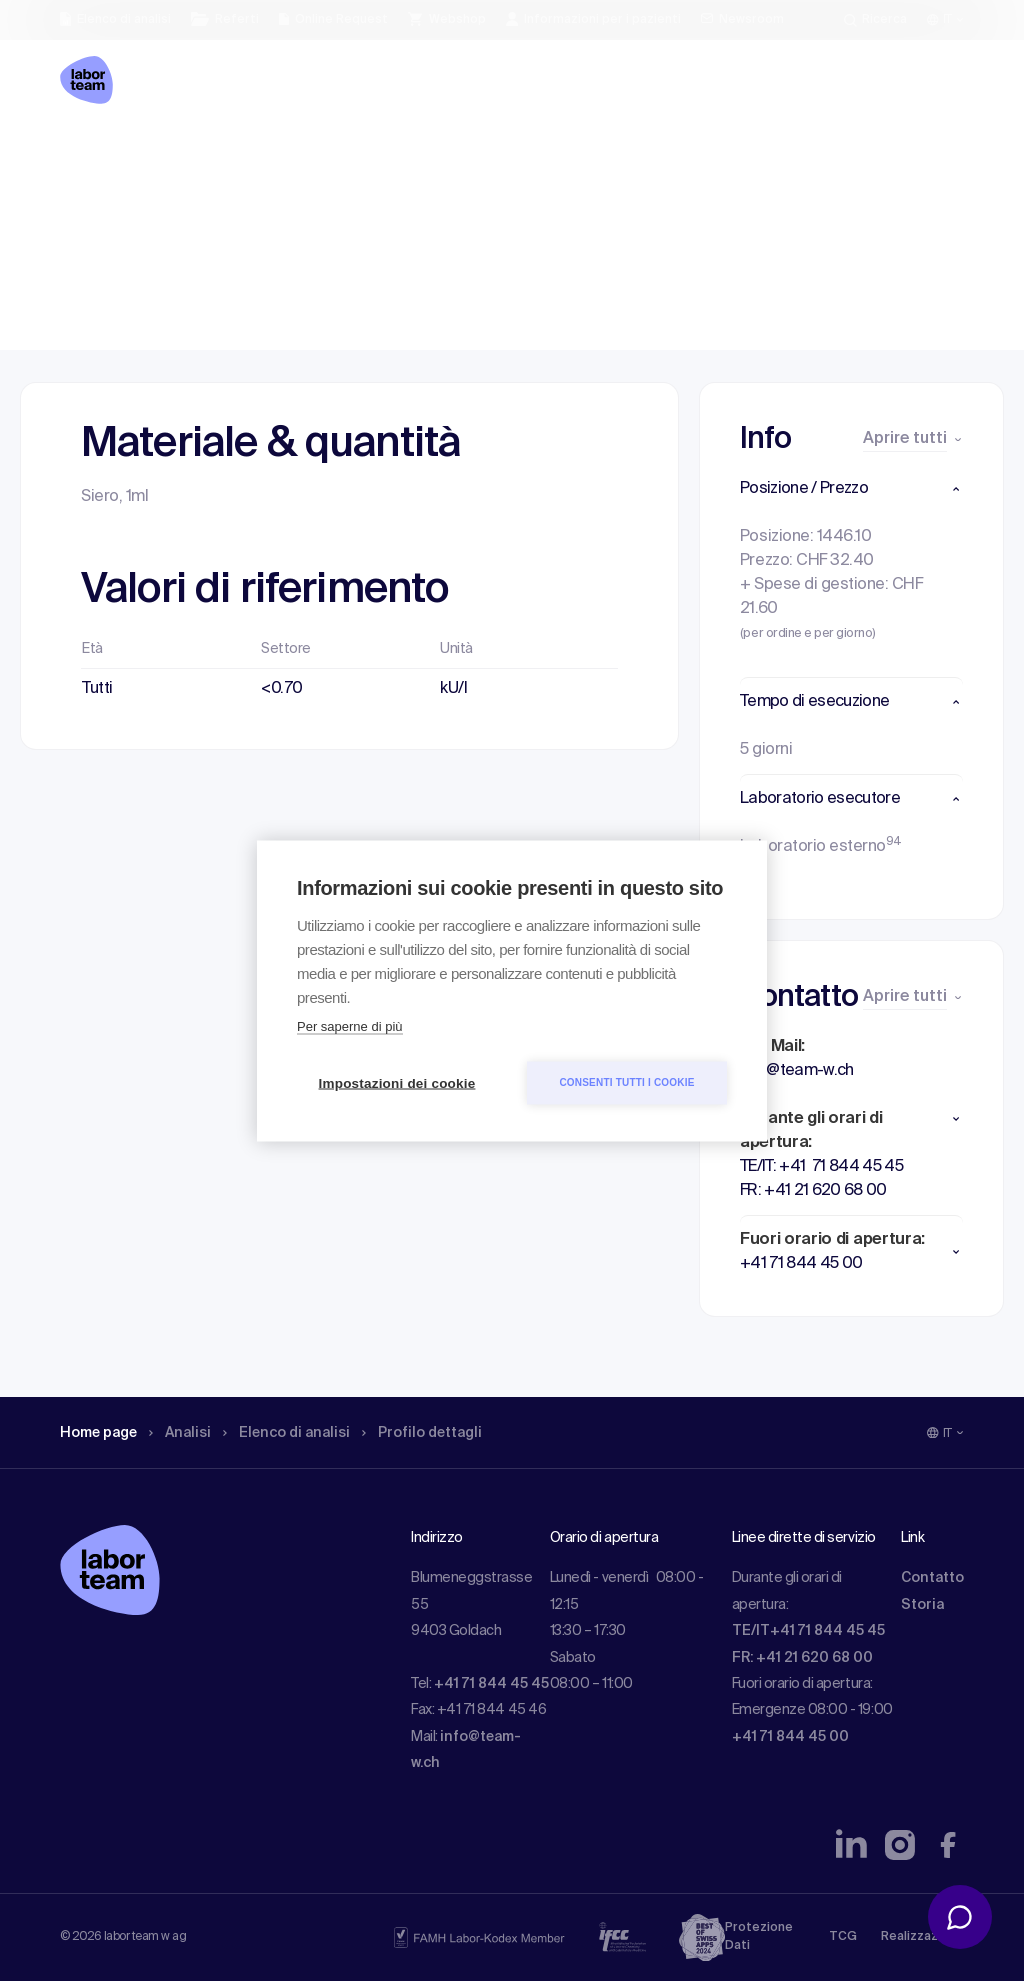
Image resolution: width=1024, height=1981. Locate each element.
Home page (102, 155)
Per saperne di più (350, 1025)
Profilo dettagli (435, 155)
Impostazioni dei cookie (397, 1082)
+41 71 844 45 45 (491, 1684)
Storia (922, 1605)
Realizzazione (922, 1937)
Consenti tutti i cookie (626, 1082)
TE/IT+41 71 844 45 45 (808, 1631)
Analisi (191, 155)
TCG (843, 1937)
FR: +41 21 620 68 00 (802, 1658)
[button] (851, 489)
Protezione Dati (759, 1937)
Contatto (932, 1578)
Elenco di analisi (292, 155)
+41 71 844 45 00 (790, 1737)
